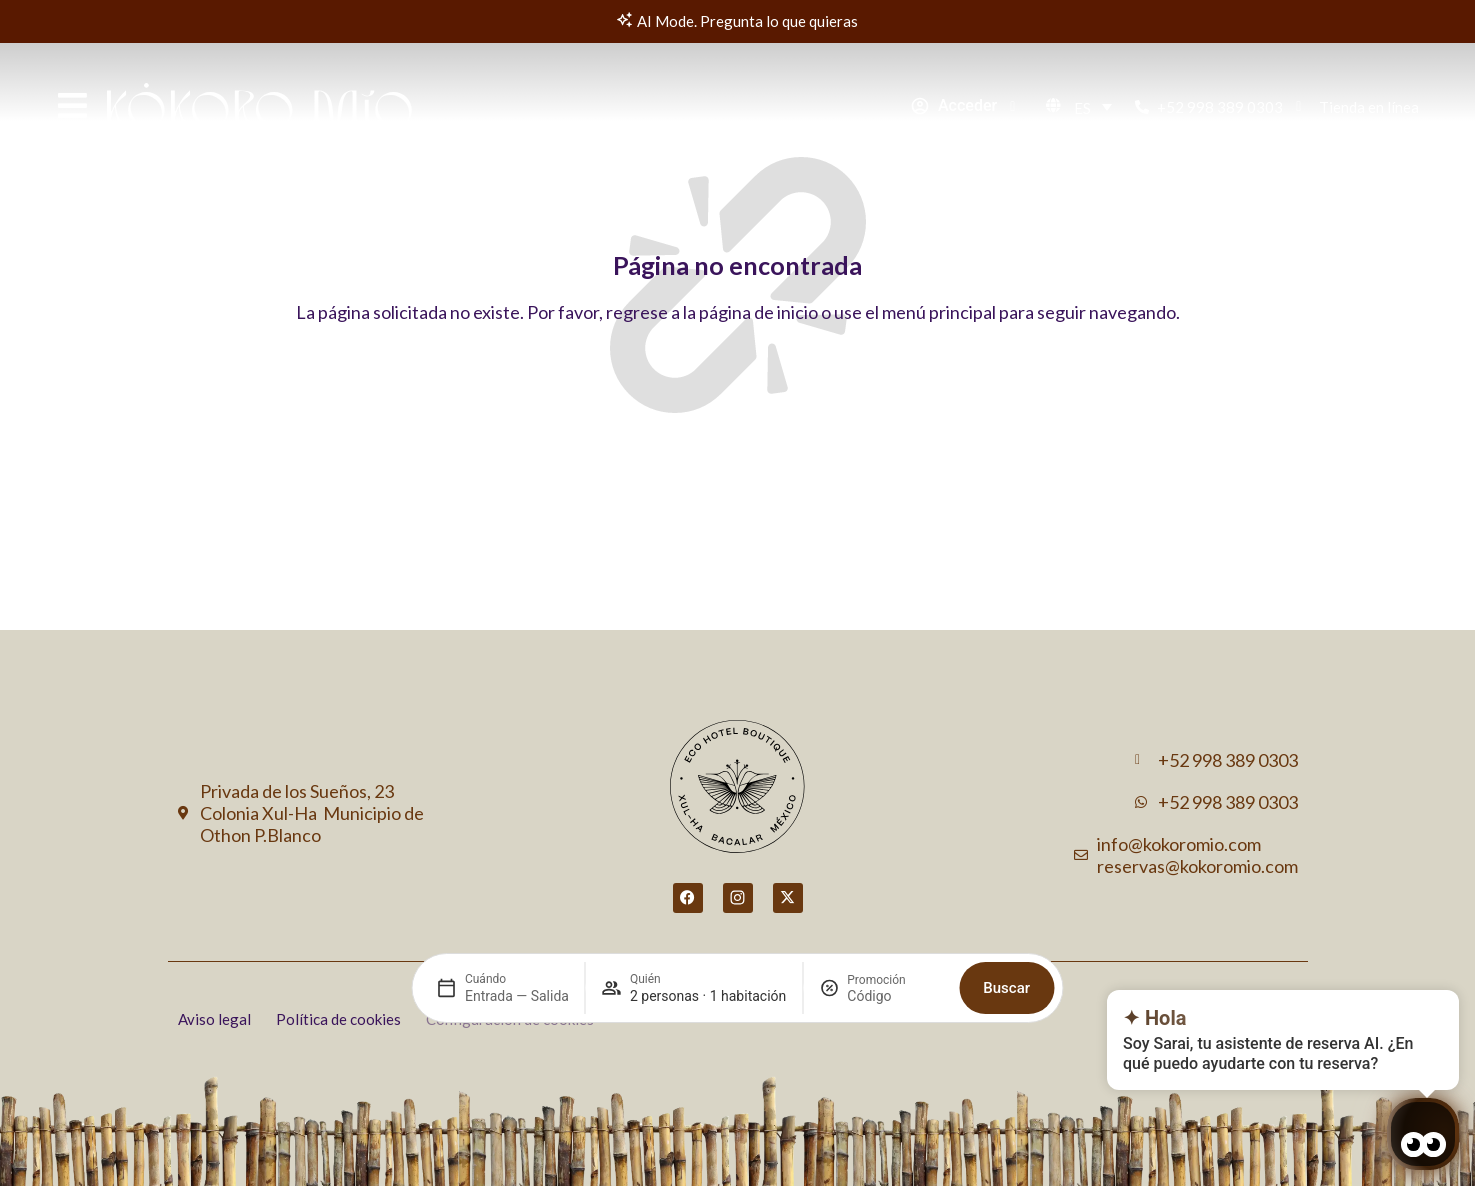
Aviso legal (214, 1019)
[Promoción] (895, 956)
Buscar (1006, 948)
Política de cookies (338, 1019)
